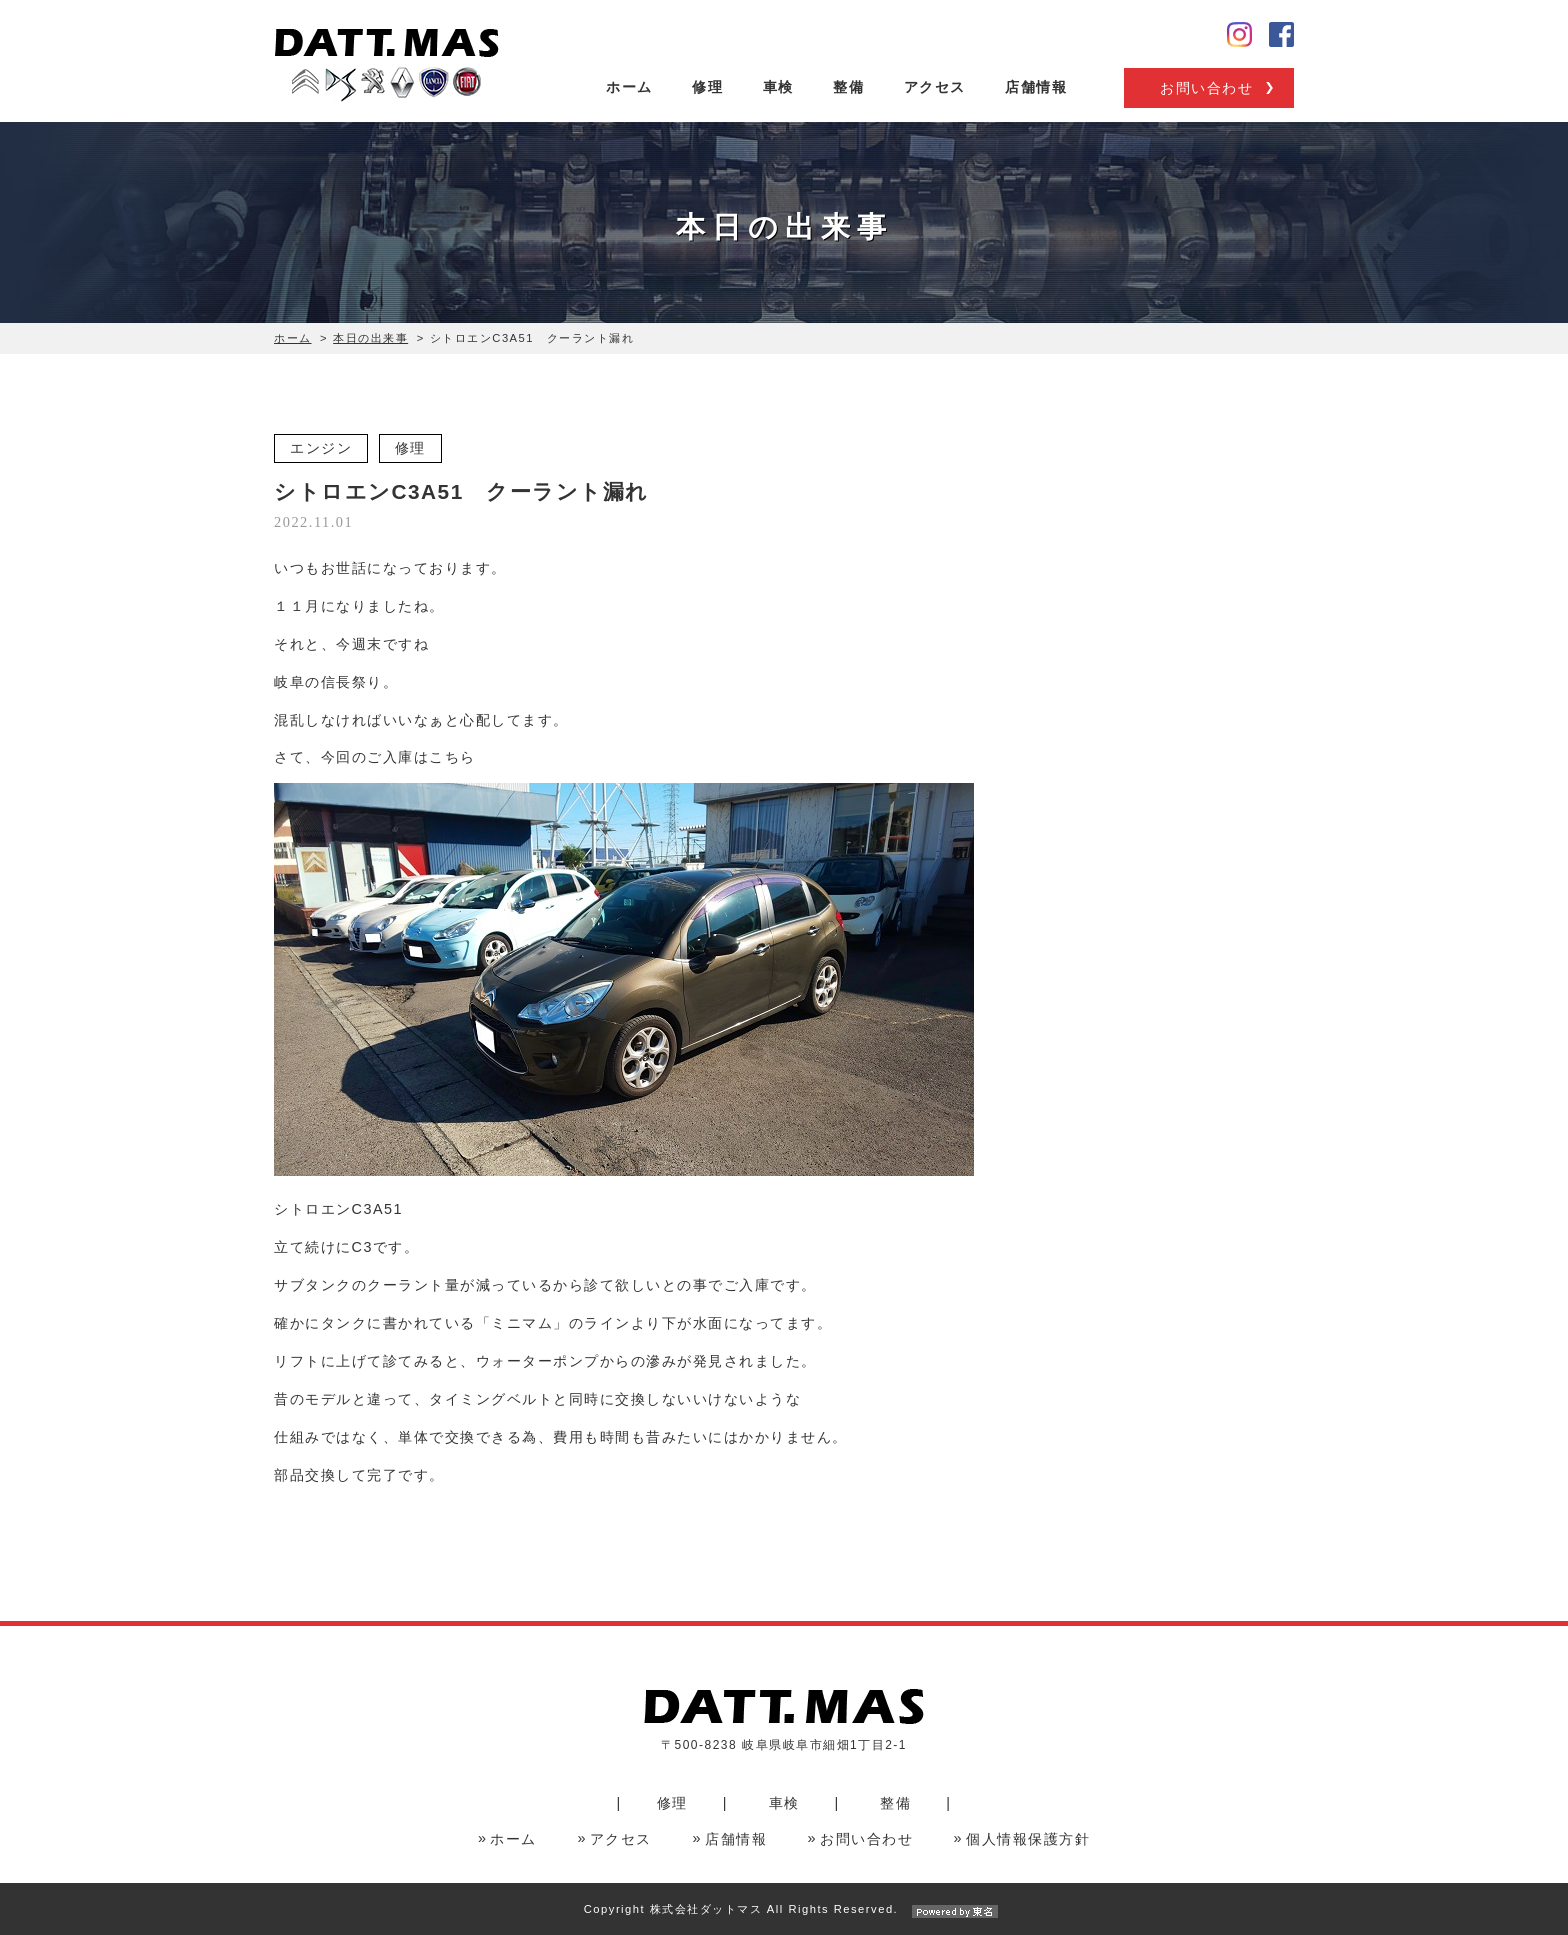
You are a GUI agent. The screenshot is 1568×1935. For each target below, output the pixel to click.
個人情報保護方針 (1028, 1839)
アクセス (935, 87)
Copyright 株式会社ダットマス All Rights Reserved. (784, 1909)
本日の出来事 (370, 338)
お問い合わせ (1206, 88)
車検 (778, 87)
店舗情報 (1036, 87)
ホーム (629, 87)
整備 (848, 87)
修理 (707, 87)
